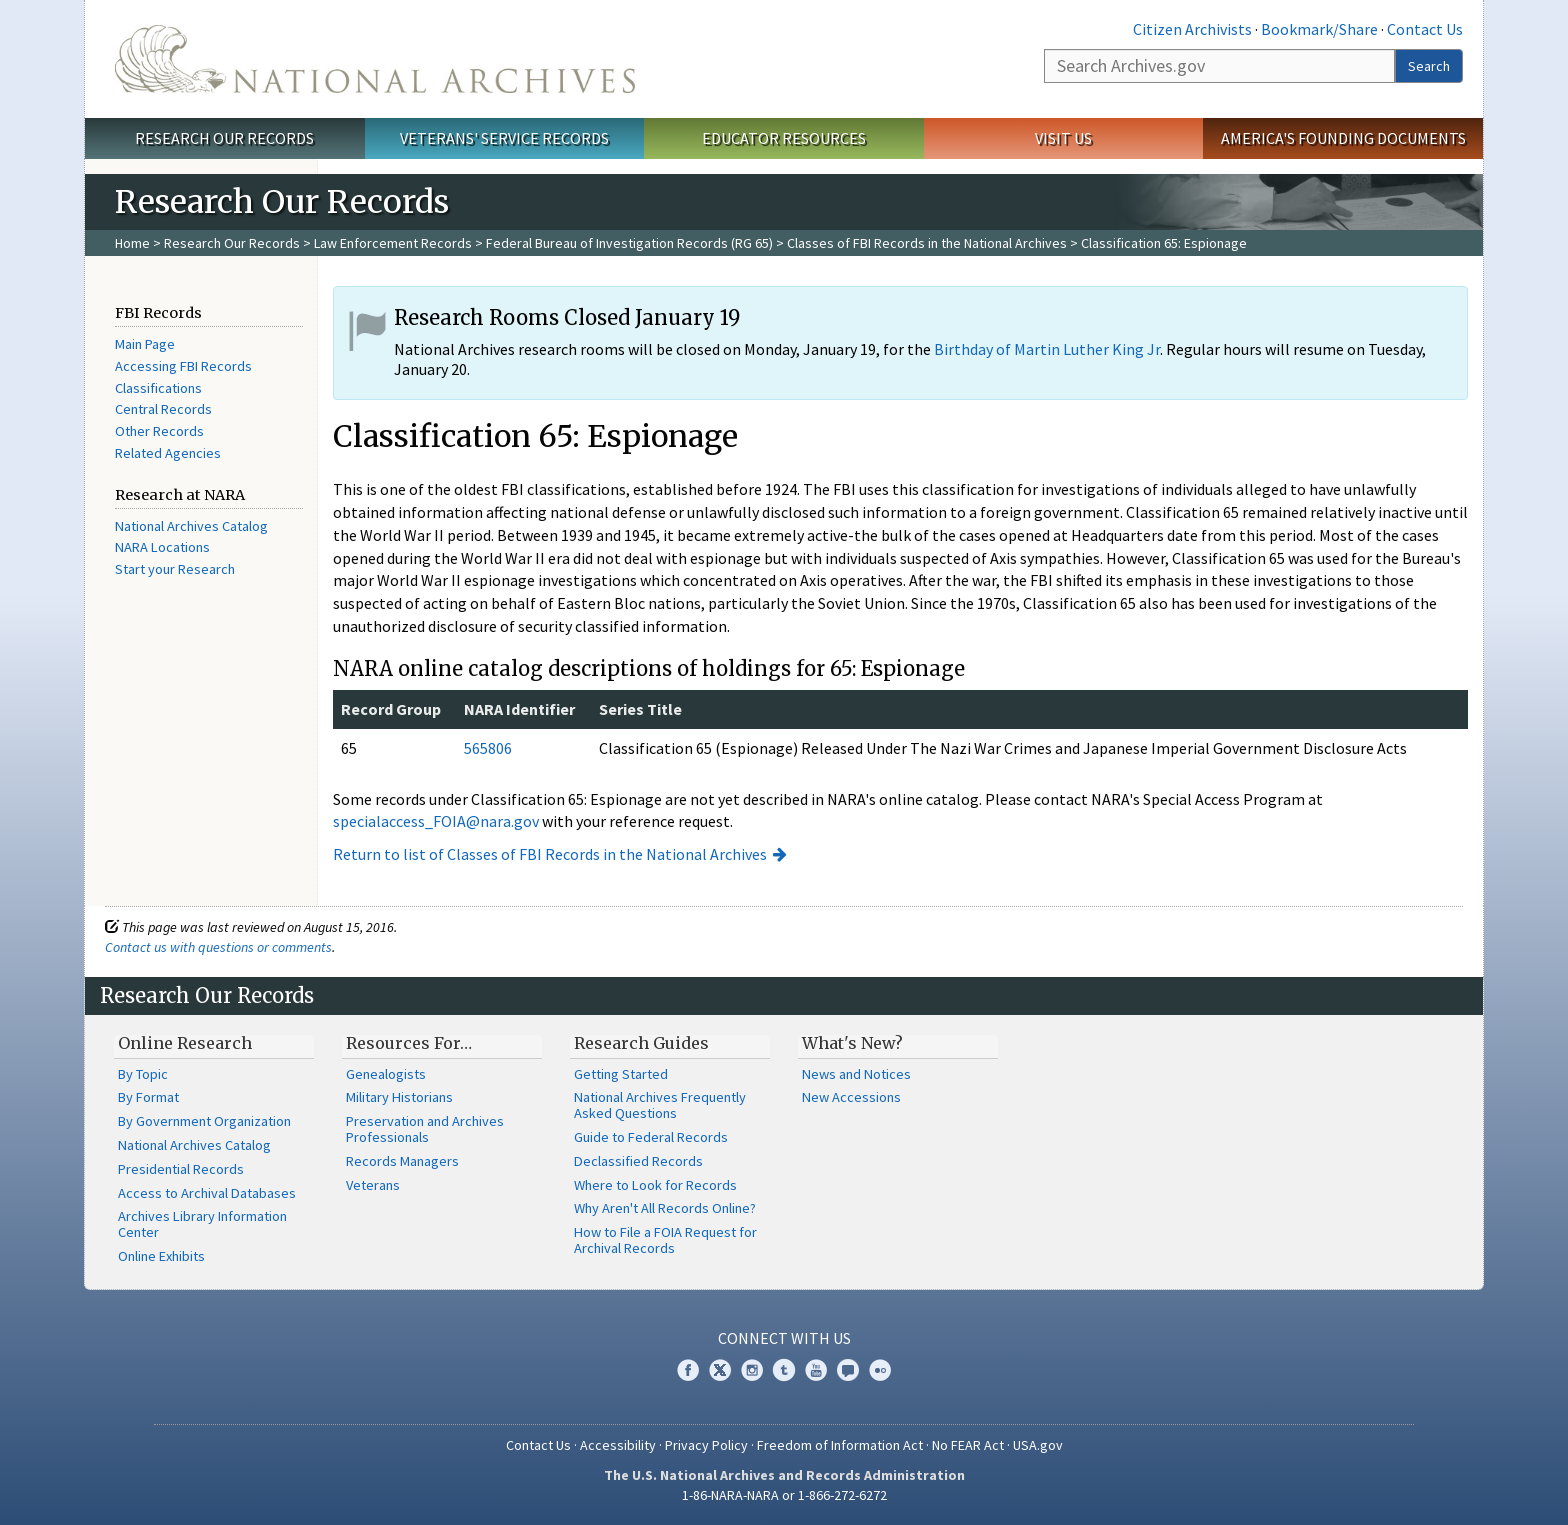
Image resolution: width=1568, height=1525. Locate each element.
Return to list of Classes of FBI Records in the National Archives (550, 854)
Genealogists (386, 1074)
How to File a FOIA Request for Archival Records (665, 1240)
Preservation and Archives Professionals (425, 1129)
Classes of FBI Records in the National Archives (927, 243)
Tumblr (784, 1370)
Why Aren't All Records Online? (665, 1208)
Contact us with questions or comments (218, 947)
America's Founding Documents (1343, 138)
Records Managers (402, 1161)
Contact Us (1425, 29)
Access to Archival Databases (207, 1193)
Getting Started (621, 1074)
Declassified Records (638, 1161)
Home (132, 243)
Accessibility (618, 1445)
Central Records (163, 409)
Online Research (185, 1043)
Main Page (145, 344)
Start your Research (175, 569)
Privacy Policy (706, 1445)
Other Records (159, 431)
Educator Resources (784, 138)
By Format (148, 1097)
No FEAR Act (968, 1445)
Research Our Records (224, 138)
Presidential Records (181, 1169)
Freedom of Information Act (840, 1445)
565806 (488, 748)
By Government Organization (204, 1121)
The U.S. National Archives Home (375, 59)
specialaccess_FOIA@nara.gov (436, 821)
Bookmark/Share (1319, 29)
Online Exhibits (161, 1256)
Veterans (373, 1185)
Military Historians (399, 1097)
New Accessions (851, 1097)
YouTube (816, 1370)
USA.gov (1038, 1445)
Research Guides (641, 1043)
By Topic (143, 1074)
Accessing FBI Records (183, 366)
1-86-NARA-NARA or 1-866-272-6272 (784, 1495)
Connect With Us (784, 1338)
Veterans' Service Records (504, 138)
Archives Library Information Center (202, 1224)
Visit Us (1063, 138)
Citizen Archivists (1192, 29)
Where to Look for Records (655, 1185)
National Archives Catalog (191, 526)
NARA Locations (162, 547)
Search (1429, 66)
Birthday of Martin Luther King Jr (1047, 349)
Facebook (688, 1370)
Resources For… (409, 1043)
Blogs (848, 1370)
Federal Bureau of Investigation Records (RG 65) (629, 243)
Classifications (158, 388)
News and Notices (856, 1074)
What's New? (852, 1043)
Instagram (752, 1370)
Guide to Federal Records (651, 1137)
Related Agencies (168, 453)
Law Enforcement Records (393, 243)
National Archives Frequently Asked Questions (660, 1105)
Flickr (880, 1370)
